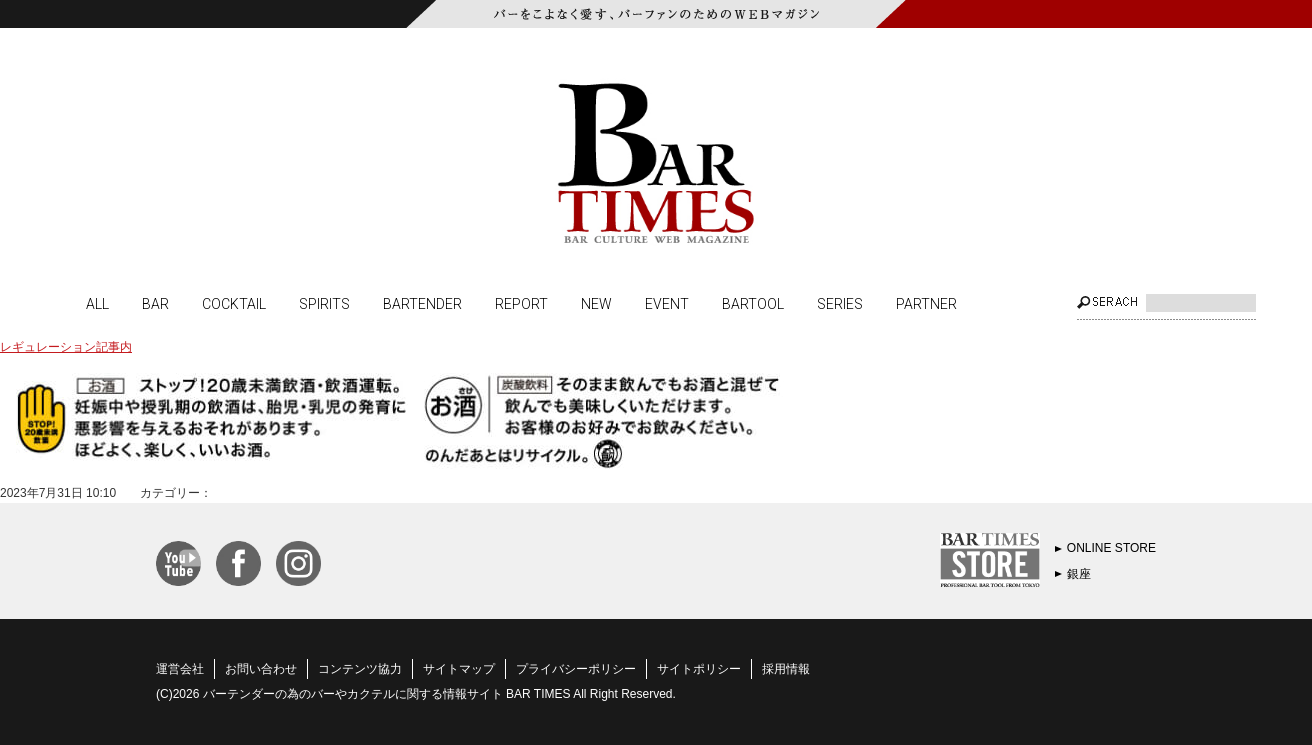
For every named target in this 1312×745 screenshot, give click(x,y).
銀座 (1079, 574)
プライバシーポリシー (576, 669)
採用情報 (786, 669)
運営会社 (180, 669)
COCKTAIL (234, 303)
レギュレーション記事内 (66, 347)
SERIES (840, 303)
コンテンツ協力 (360, 669)
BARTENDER (422, 303)
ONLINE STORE (1111, 548)
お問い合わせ (261, 669)
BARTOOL (753, 303)
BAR (155, 303)
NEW (596, 303)
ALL (97, 303)
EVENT (667, 303)
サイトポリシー (699, 669)
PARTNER (926, 303)
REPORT (521, 303)
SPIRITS (324, 303)
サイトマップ (459, 669)
